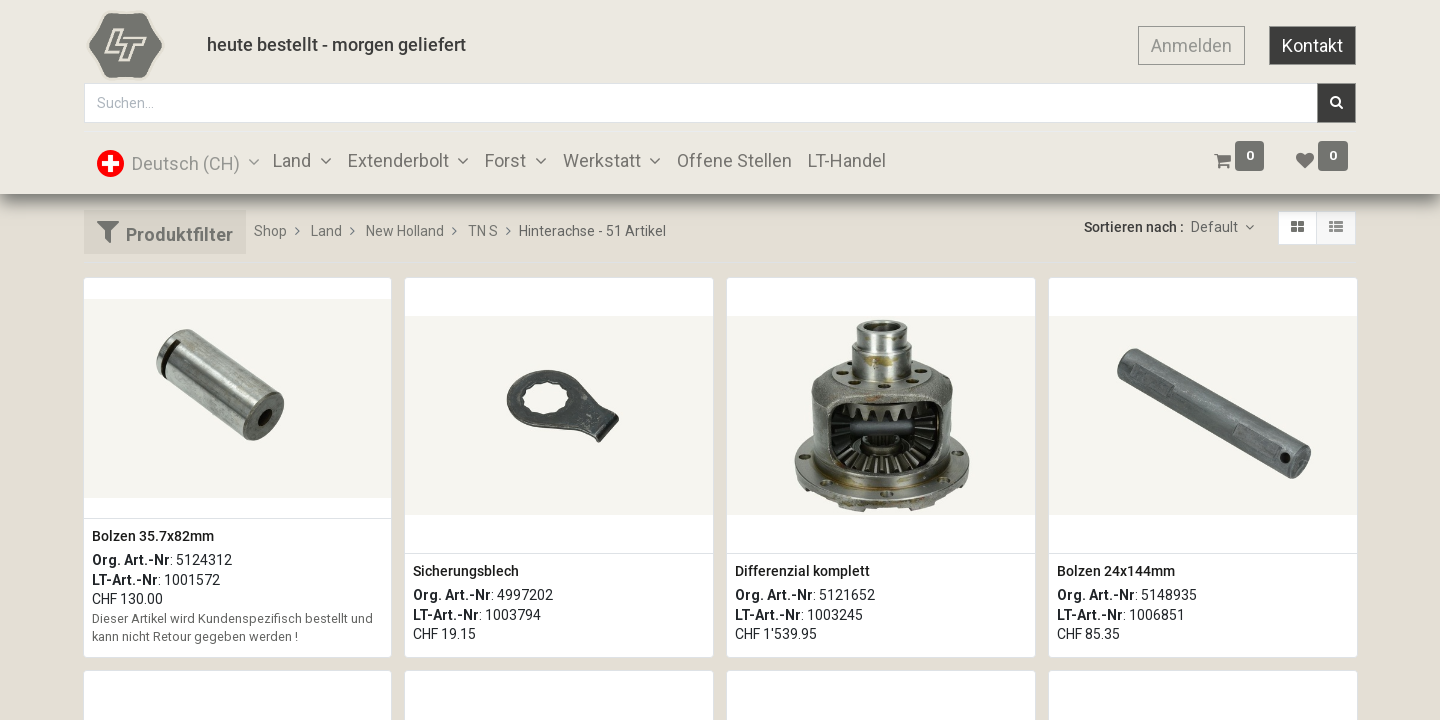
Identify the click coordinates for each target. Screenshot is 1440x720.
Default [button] (1216, 227)
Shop (270, 231)
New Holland (405, 231)
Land (326, 231)
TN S (483, 231)
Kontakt (1312, 45)
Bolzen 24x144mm (1116, 571)
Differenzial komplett (802, 571)
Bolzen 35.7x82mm (153, 536)
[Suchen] (1336, 103)
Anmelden (1191, 45)
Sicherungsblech (466, 571)
